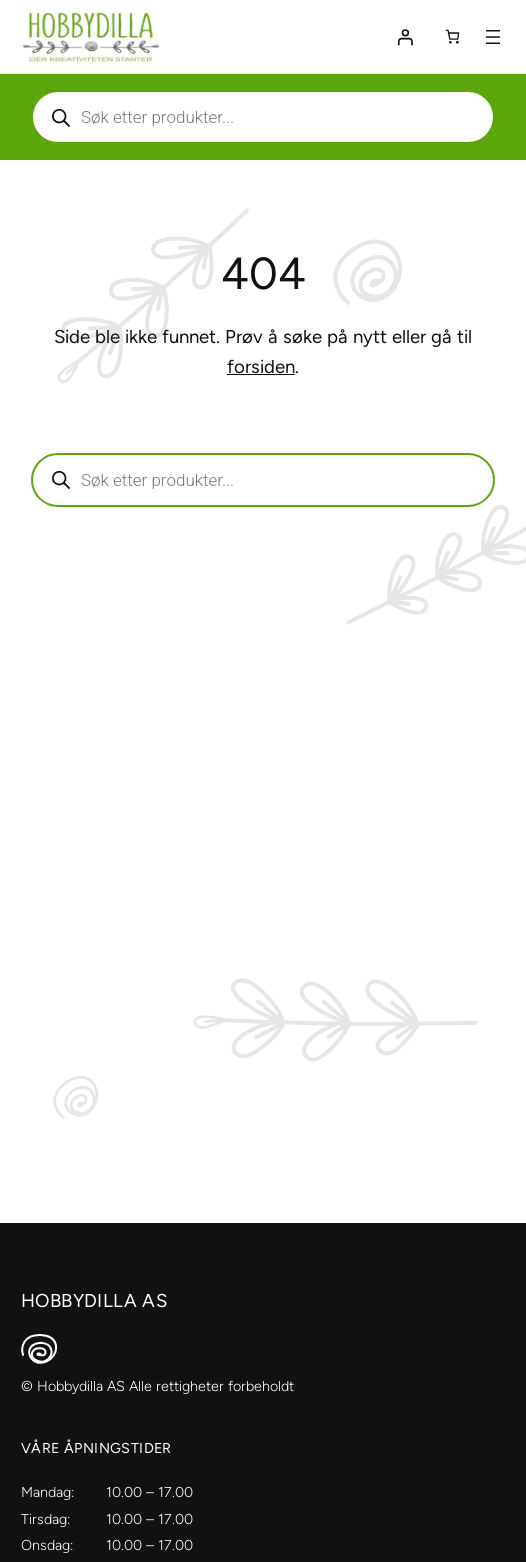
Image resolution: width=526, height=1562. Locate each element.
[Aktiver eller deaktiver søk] (263, 117)
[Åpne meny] (493, 37)
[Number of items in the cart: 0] (452, 36)
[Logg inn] (405, 37)
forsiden (261, 366)
